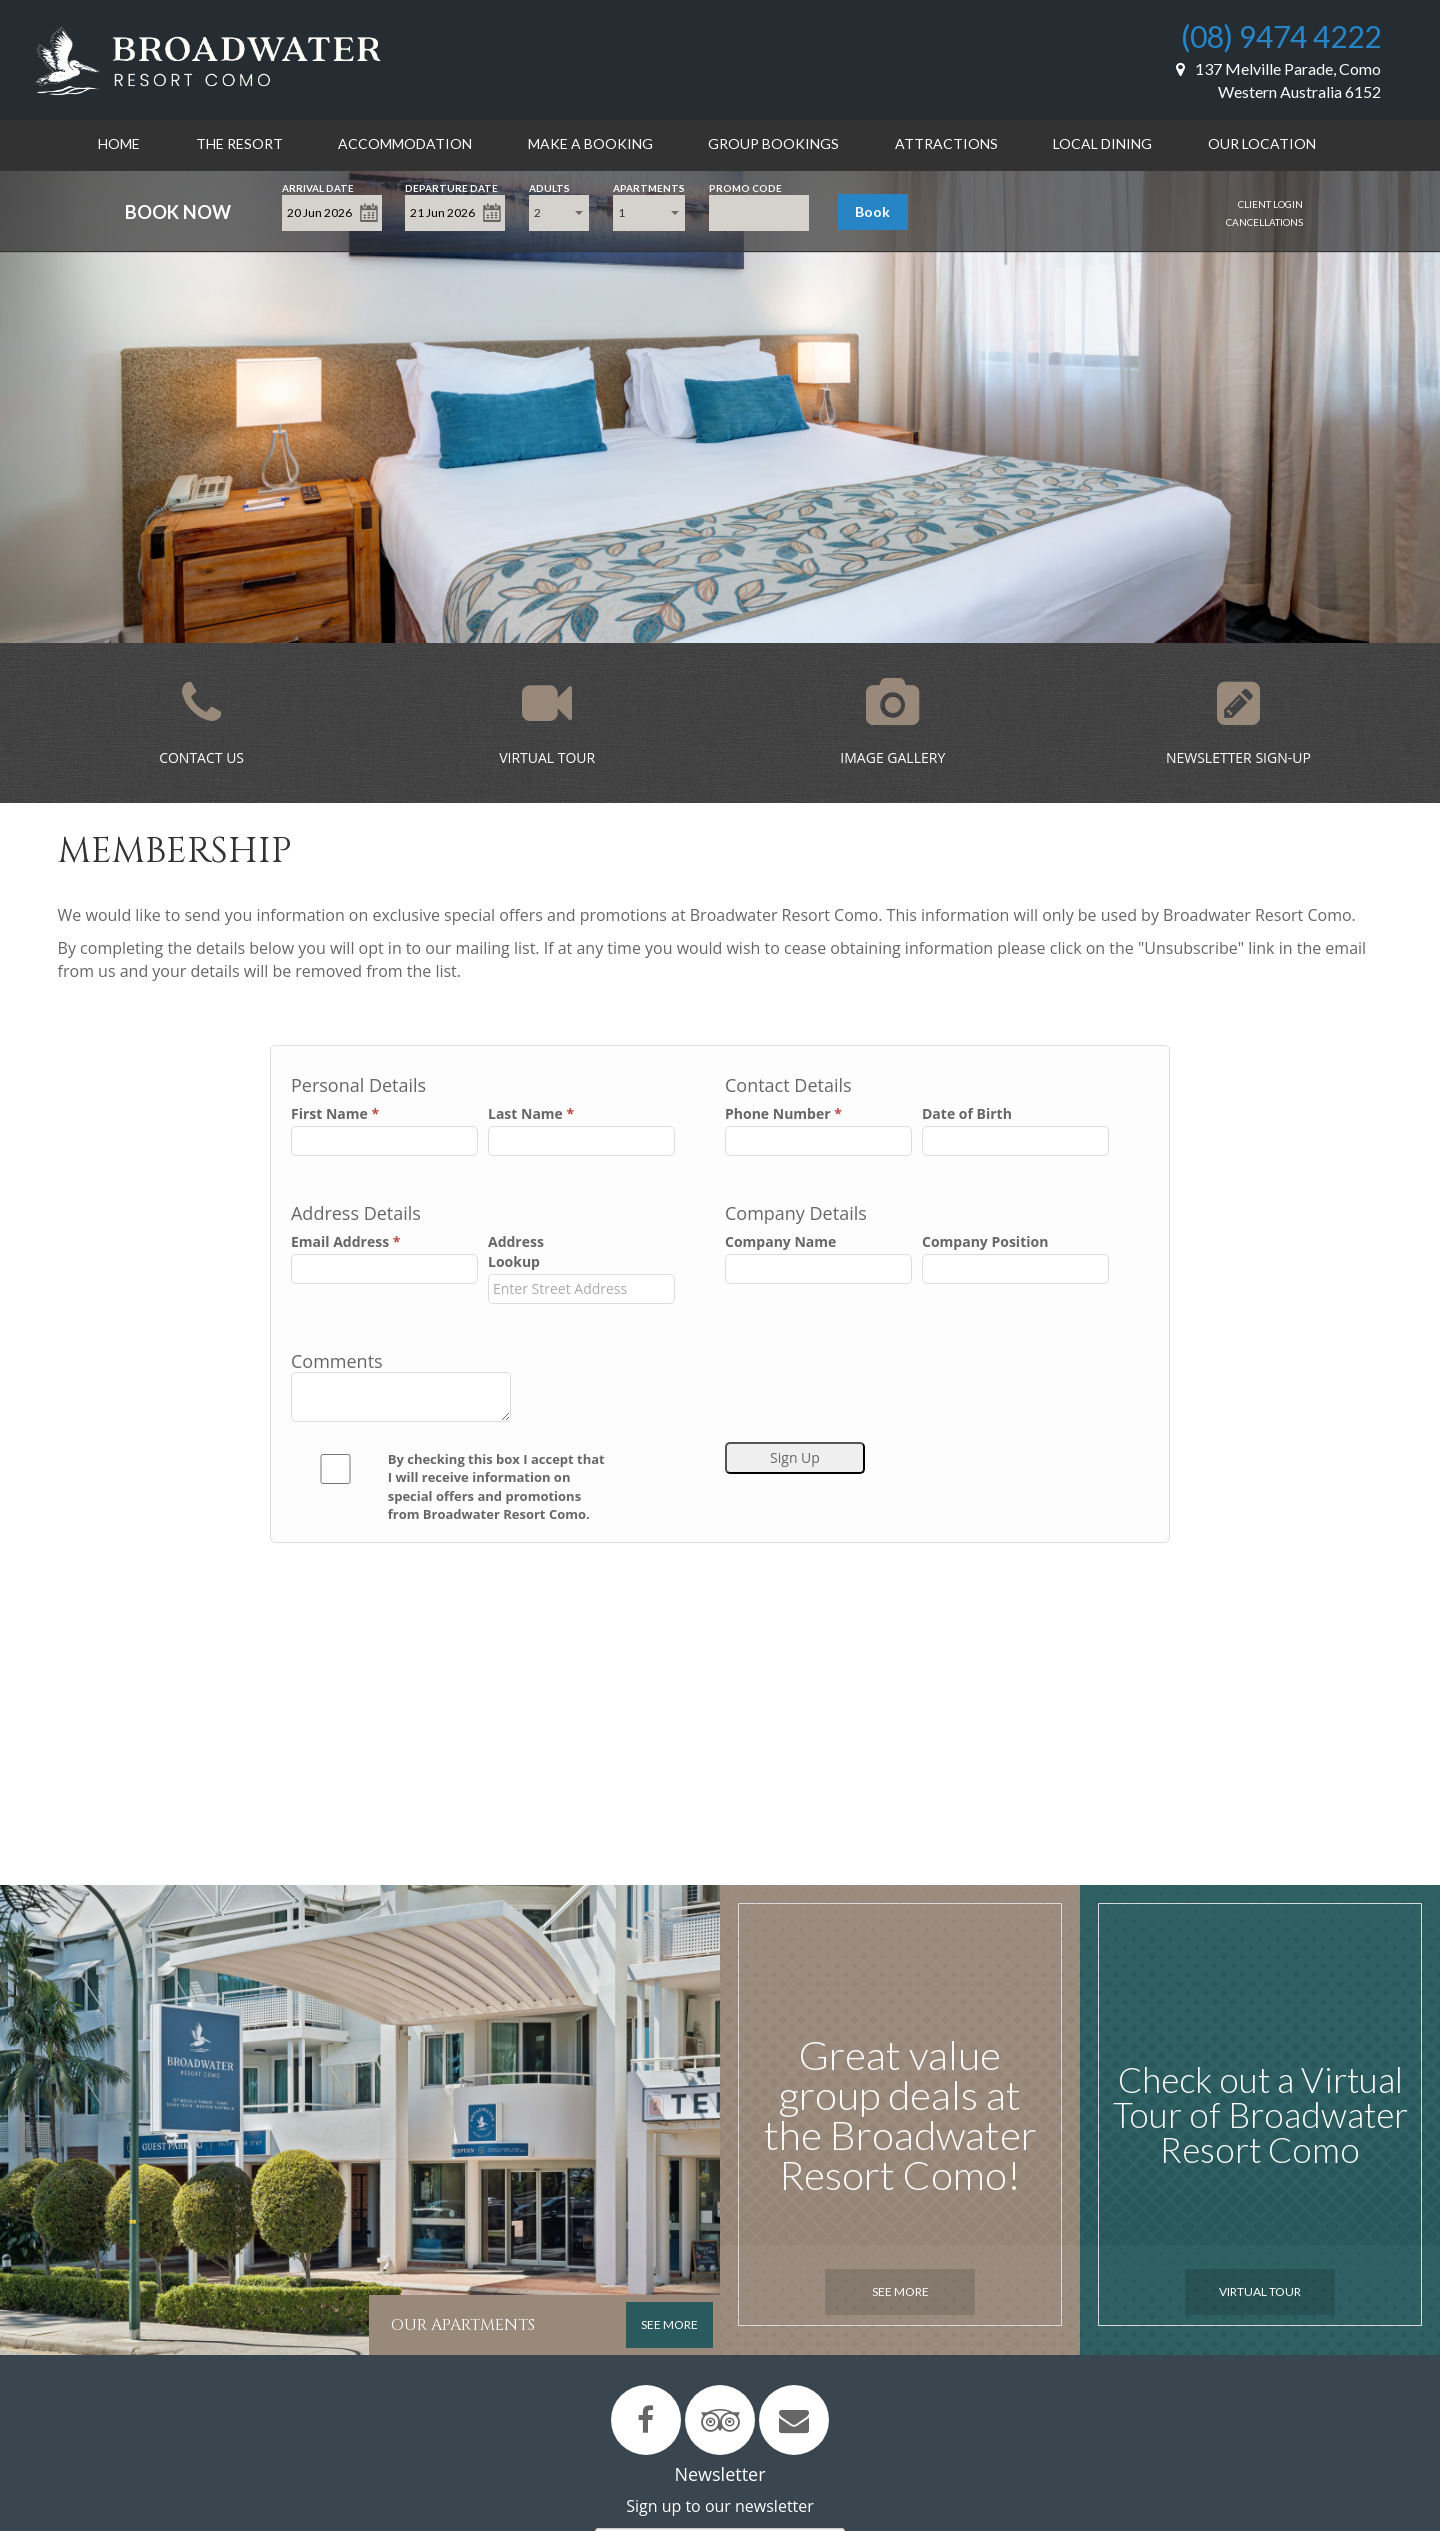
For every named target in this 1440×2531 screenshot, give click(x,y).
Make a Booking (590, 143)
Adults (549, 186)
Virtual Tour (1260, 2291)
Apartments (649, 186)
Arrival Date (318, 186)
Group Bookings (773, 143)
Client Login (1270, 204)
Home (119, 143)
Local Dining (1102, 143)
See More (900, 2291)
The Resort (239, 143)
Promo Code (745, 186)
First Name (335, 1113)
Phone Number (783, 1113)
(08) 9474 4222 (1281, 36)
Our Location (1262, 143)
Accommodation (405, 143)
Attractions (946, 143)
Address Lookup (516, 1251)
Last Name (531, 1113)
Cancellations (1264, 222)
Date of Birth (967, 1113)
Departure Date (451, 186)
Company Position (985, 1241)
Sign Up (795, 1457)
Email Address (345, 1241)
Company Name (780, 1241)
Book (872, 211)
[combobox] (559, 213)
